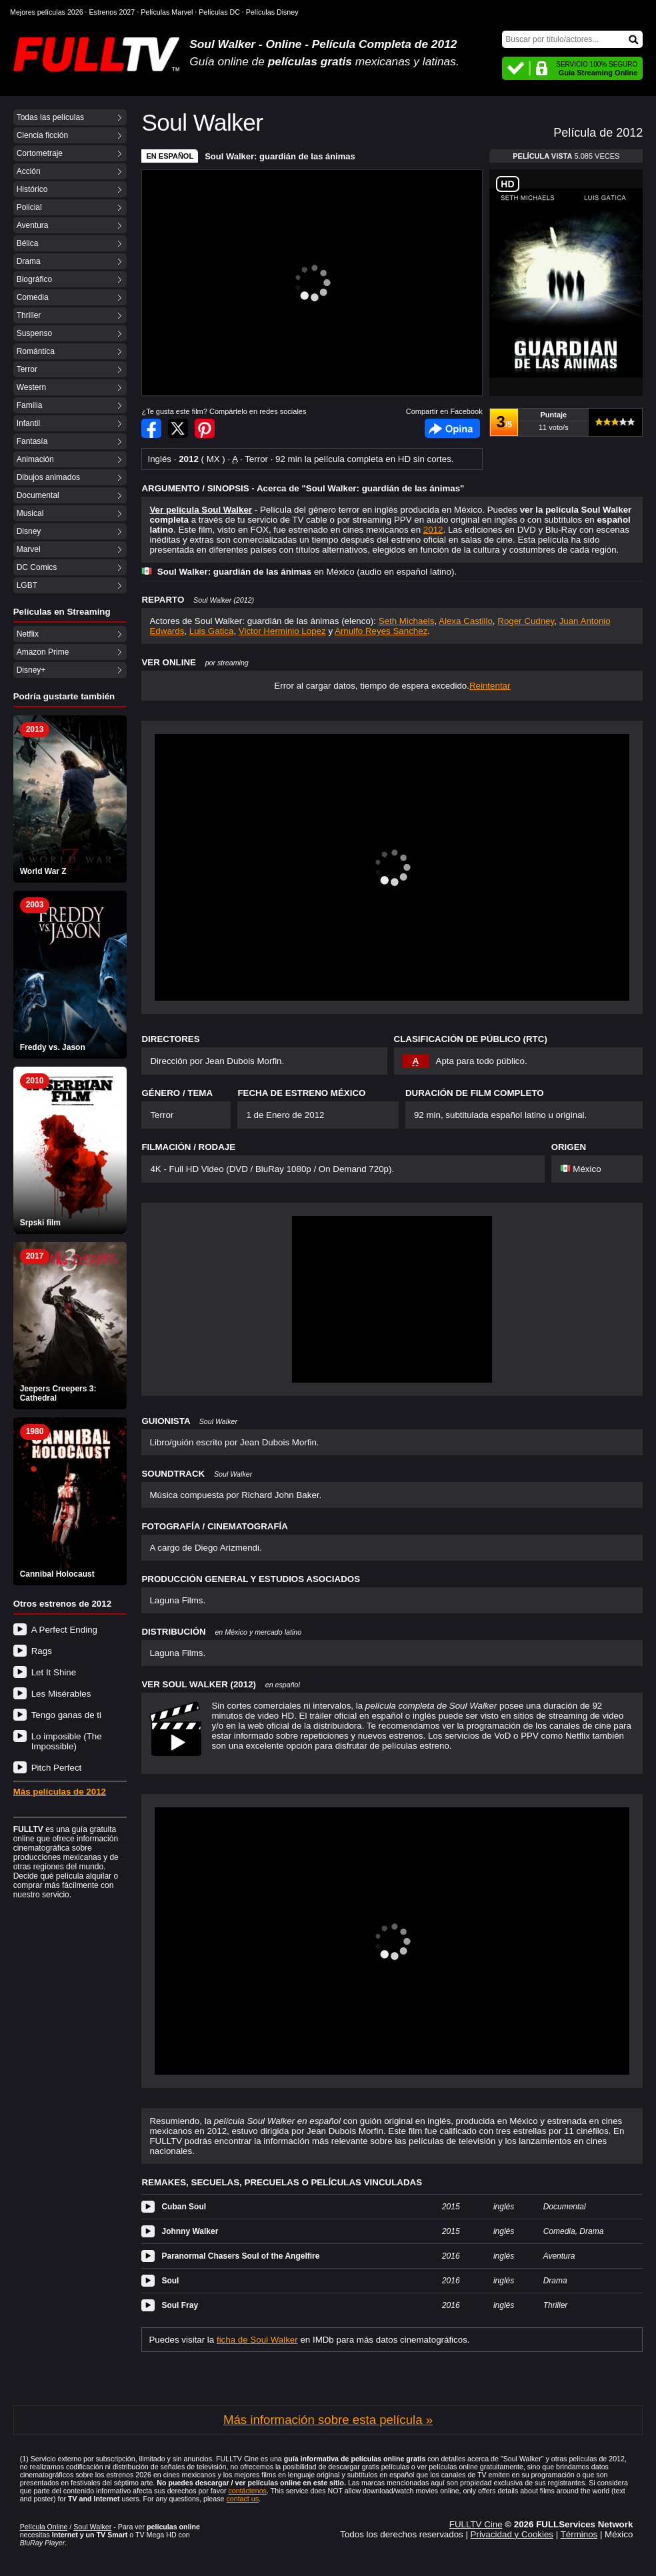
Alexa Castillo (466, 621)
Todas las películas (50, 117)
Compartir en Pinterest (205, 428)
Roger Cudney (525, 621)
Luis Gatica (211, 631)
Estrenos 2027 (112, 12)
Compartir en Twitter (178, 428)
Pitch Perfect (56, 1768)
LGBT (27, 585)
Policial (29, 207)
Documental (38, 495)
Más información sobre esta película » (328, 2420)
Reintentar (490, 686)
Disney (29, 531)
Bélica (28, 243)
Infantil (28, 423)
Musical (30, 513)
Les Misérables (61, 1694)
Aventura (33, 225)
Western (31, 387)
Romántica (36, 351)
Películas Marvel (167, 12)
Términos (579, 2534)
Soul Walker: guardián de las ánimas (280, 156)
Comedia (33, 297)
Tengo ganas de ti (66, 1715)
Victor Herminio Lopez (282, 631)
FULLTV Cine (476, 2524)
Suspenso (34, 333)
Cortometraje (40, 153)
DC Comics (37, 567)
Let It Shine (53, 1672)
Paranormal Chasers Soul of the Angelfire (240, 2256)
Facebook (452, 428)
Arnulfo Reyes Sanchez (381, 631)
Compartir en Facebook (151, 428)
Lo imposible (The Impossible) (66, 1741)
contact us (242, 2499)
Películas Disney (272, 12)
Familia (30, 405)
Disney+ (31, 670)
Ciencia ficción (42, 135)
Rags (41, 1651)
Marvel (29, 549)
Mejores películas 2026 (46, 12)
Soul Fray (179, 2305)
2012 (433, 530)
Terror (27, 369)
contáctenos (247, 2491)
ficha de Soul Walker (257, 2340)
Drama (29, 261)
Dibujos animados (48, 477)
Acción (29, 171)
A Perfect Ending (64, 1630)
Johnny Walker (189, 2231)
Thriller (29, 315)
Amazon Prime (43, 652)
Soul (170, 2280)
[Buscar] (572, 39)
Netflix (28, 634)
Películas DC (219, 12)
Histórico (32, 189)
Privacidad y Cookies (512, 2534)
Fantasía (32, 441)
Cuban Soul (183, 2206)
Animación (35, 459)
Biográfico (34, 279)
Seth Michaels (407, 621)
